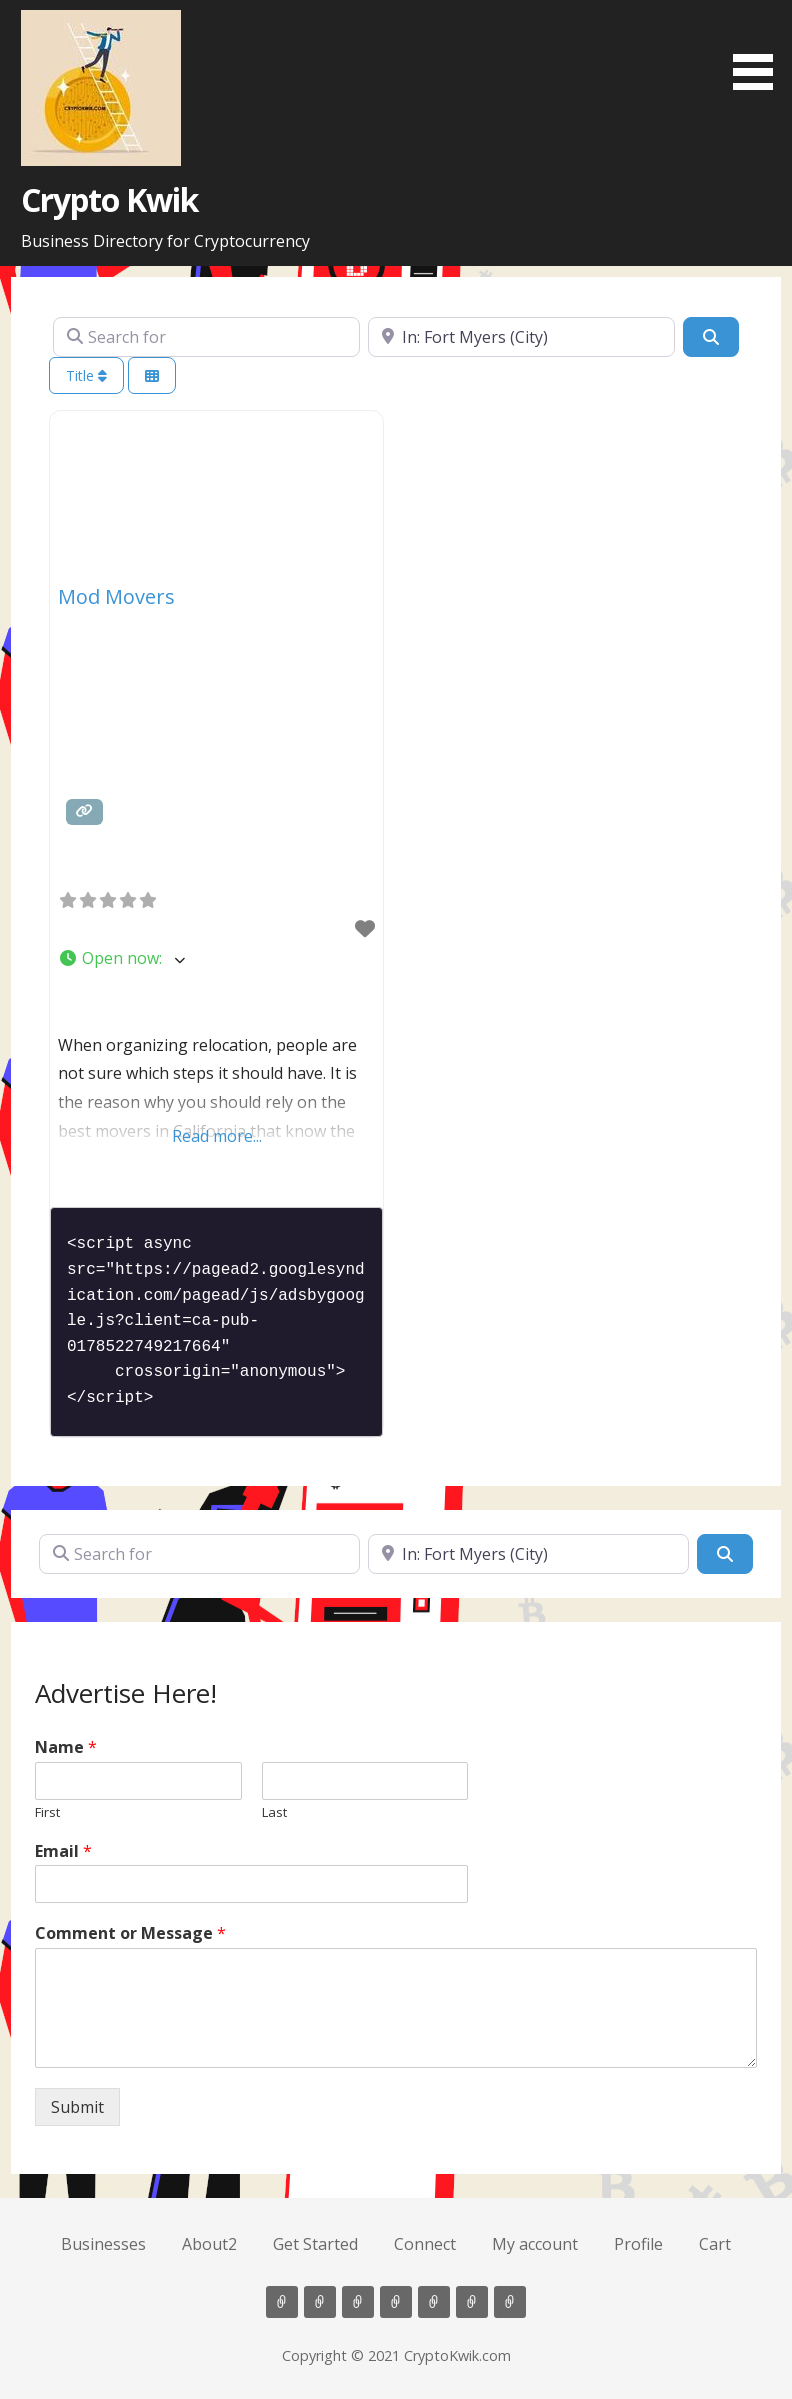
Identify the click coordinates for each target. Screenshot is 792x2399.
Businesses (103, 2244)
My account (535, 2244)
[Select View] (152, 375)
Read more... (217, 1136)
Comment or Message (130, 1933)
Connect (425, 2244)
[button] (760, 48)
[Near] (521, 337)
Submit (77, 2107)
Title (86, 375)
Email (63, 1851)
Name (66, 1747)
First (47, 1812)
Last (274, 1812)
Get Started (315, 2244)
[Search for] (206, 337)
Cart (715, 2244)
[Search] (711, 337)
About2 (209, 2244)
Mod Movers (116, 596)
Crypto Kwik (109, 199)
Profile (638, 2244)
